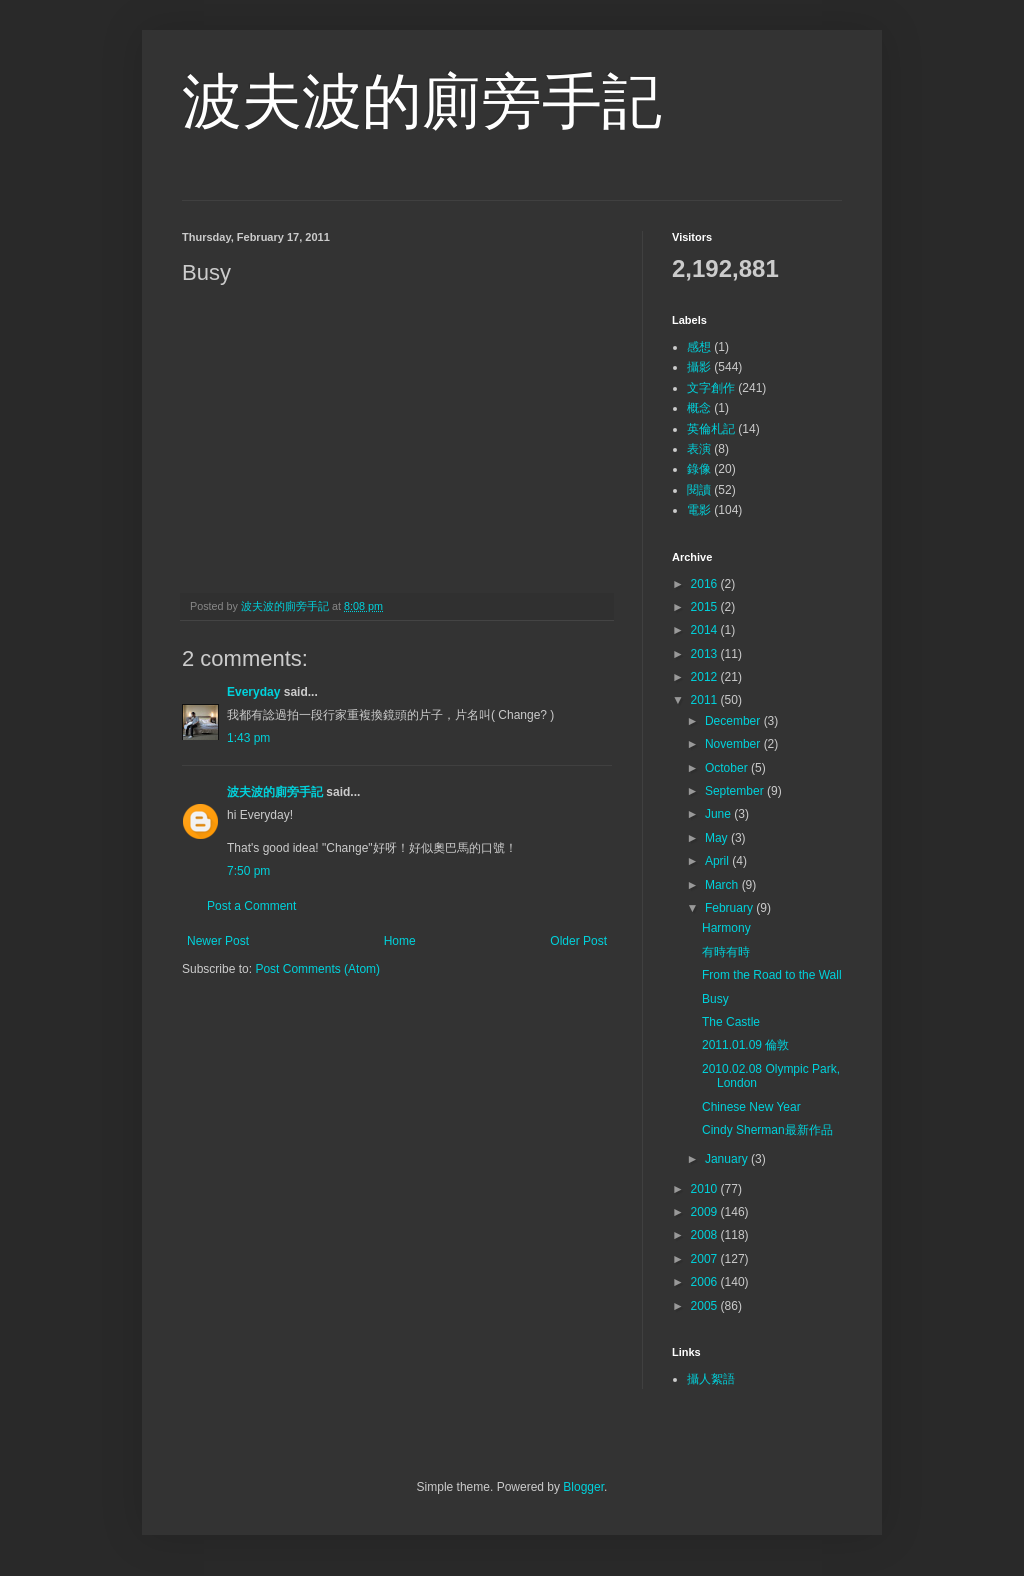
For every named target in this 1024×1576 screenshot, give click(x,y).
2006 (706, 1282)
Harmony (726, 928)
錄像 (699, 469)
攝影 (699, 367)
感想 (699, 347)
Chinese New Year (751, 1107)
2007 (706, 1259)
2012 (706, 677)
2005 (706, 1306)
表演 (699, 449)
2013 (706, 654)
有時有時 (726, 952)
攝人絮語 (711, 1379)
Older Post (578, 941)
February (730, 908)
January (728, 1159)
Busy (715, 999)
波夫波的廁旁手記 (422, 101)
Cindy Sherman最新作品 (767, 1130)
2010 (706, 1189)
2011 (706, 700)
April (718, 861)
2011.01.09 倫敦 (745, 1045)
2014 (706, 630)
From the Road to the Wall (772, 975)
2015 (706, 607)
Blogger (583, 1487)
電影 (699, 510)
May (718, 838)
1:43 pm (248, 738)
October (728, 768)
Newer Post (218, 941)
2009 (706, 1212)
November (734, 744)
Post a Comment (251, 906)
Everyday (253, 692)
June (719, 814)
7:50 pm (248, 871)
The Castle (731, 1022)
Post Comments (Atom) (317, 969)
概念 (699, 408)
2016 (706, 584)
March (723, 885)
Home (400, 941)
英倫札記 (711, 429)
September (736, 791)
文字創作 (711, 388)
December (734, 721)
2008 (706, 1235)
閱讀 (699, 490)
